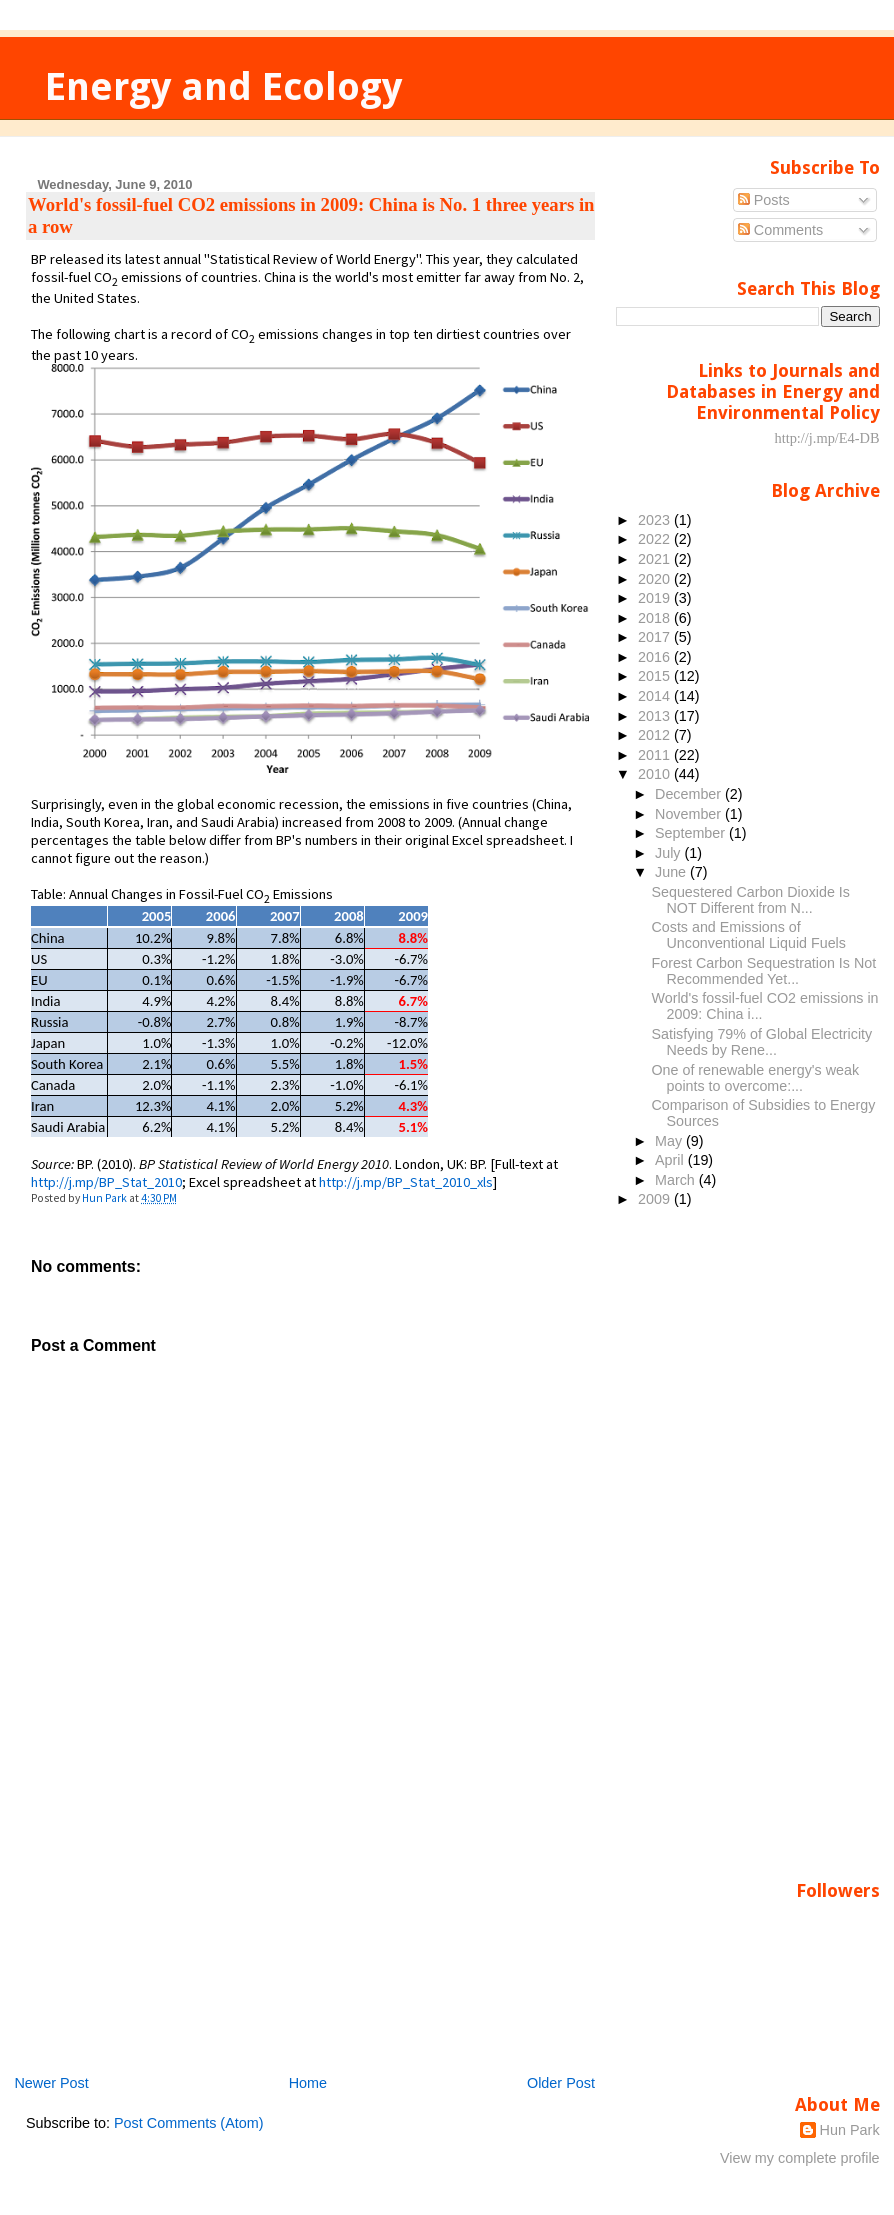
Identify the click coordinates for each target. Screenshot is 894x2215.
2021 (656, 559)
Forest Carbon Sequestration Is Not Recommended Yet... (764, 971)
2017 (656, 637)
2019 (656, 598)
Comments (781, 230)
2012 (656, 735)
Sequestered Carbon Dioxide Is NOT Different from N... (751, 900)
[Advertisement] (176, 1932)
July (669, 853)
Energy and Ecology (223, 86)
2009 (656, 1199)
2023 (656, 520)
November (690, 814)
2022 (656, 539)
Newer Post (51, 2083)
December (690, 794)
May (670, 1141)
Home (308, 2083)
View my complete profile (800, 2158)
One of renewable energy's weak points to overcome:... (756, 1078)
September (692, 833)
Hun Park (850, 2130)
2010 (656, 774)
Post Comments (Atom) (189, 2123)
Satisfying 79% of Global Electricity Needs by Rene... (762, 1042)
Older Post (561, 2083)
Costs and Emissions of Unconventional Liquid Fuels (749, 935)
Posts (764, 200)
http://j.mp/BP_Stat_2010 (106, 1182)
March (677, 1180)
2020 (656, 579)
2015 (656, 676)
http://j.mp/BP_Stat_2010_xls (406, 1182)
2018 (656, 618)
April (671, 1160)
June (672, 872)
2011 (656, 755)
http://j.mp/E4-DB (826, 438)
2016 (656, 657)
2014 (656, 696)
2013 (656, 716)
